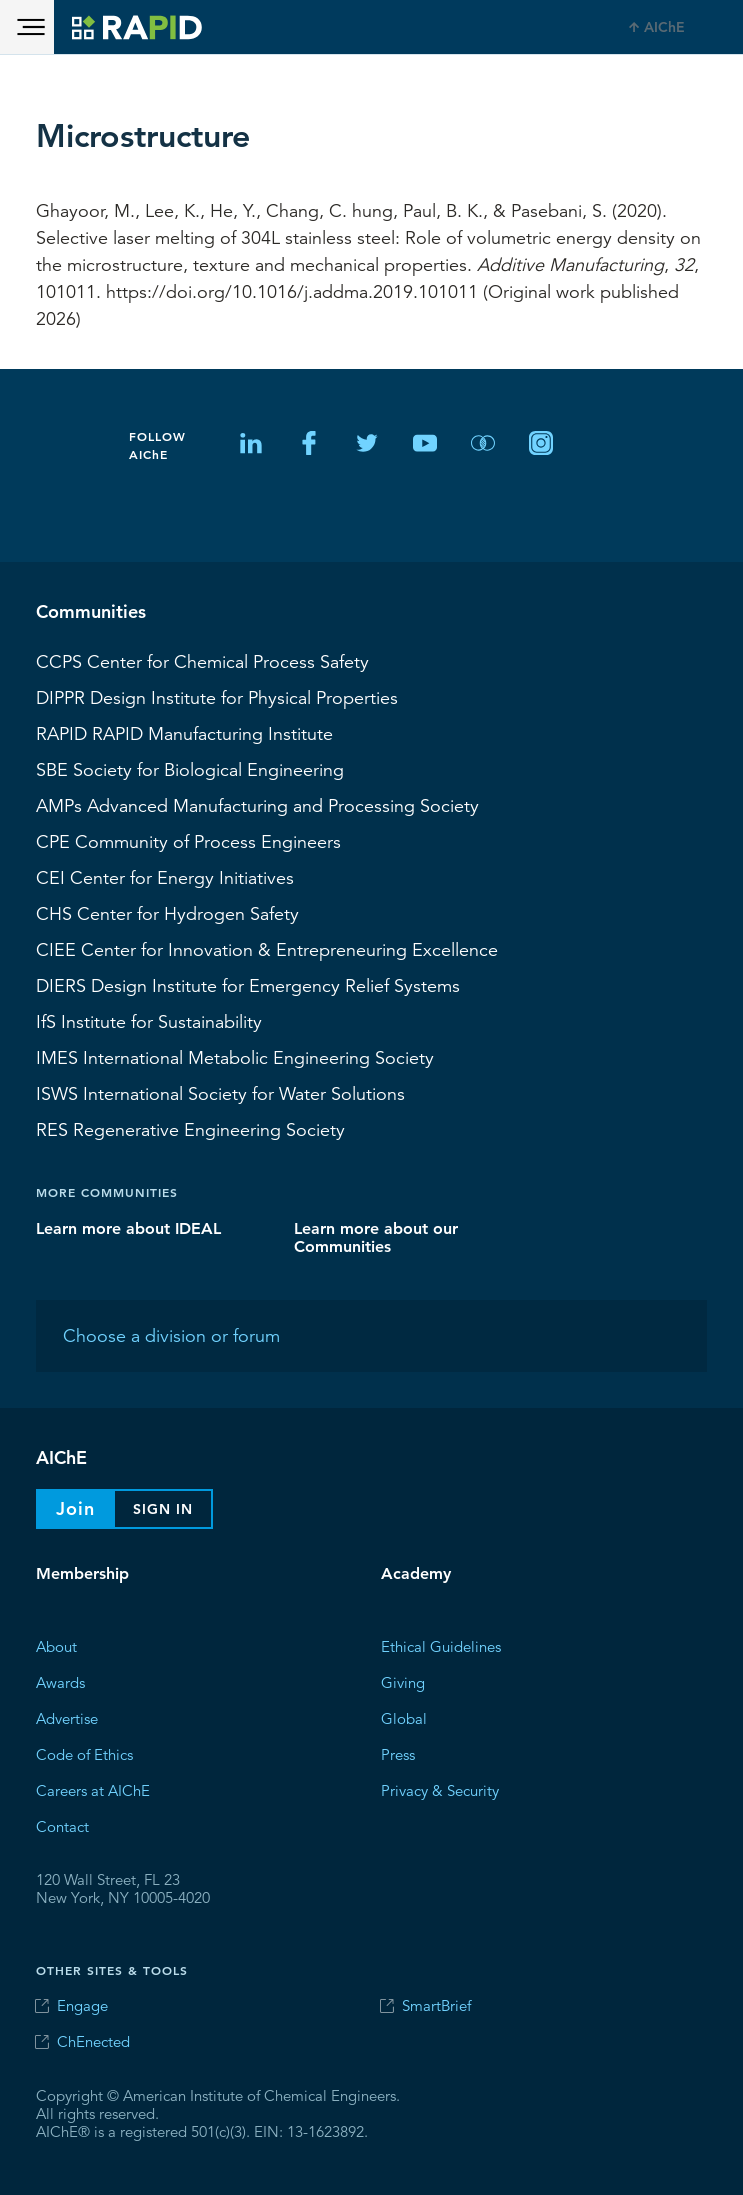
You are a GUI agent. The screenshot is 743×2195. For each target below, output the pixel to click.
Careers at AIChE (93, 1789)
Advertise (67, 1717)
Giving (403, 1681)
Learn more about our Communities (376, 1236)
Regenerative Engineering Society (190, 1129)
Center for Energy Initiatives (165, 877)
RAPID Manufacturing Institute (184, 733)
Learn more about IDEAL (128, 1227)
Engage (82, 2005)
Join (75, 1508)
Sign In (163, 1509)
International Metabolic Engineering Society (235, 1057)
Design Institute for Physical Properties (217, 697)
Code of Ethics (84, 1753)
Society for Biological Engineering (190, 769)
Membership (82, 1573)
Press (398, 1753)
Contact (62, 1825)
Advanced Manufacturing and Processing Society (257, 805)
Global (404, 1717)
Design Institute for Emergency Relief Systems (248, 985)
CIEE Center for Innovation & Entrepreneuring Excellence (267, 949)
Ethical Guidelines (441, 1645)
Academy (416, 1573)
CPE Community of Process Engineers (188, 841)
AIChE (664, 27)
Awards (60, 1681)
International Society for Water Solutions (220, 1093)
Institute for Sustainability (149, 1021)
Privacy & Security (440, 1789)
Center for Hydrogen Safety (167, 913)
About (56, 1645)
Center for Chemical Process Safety (202, 661)
